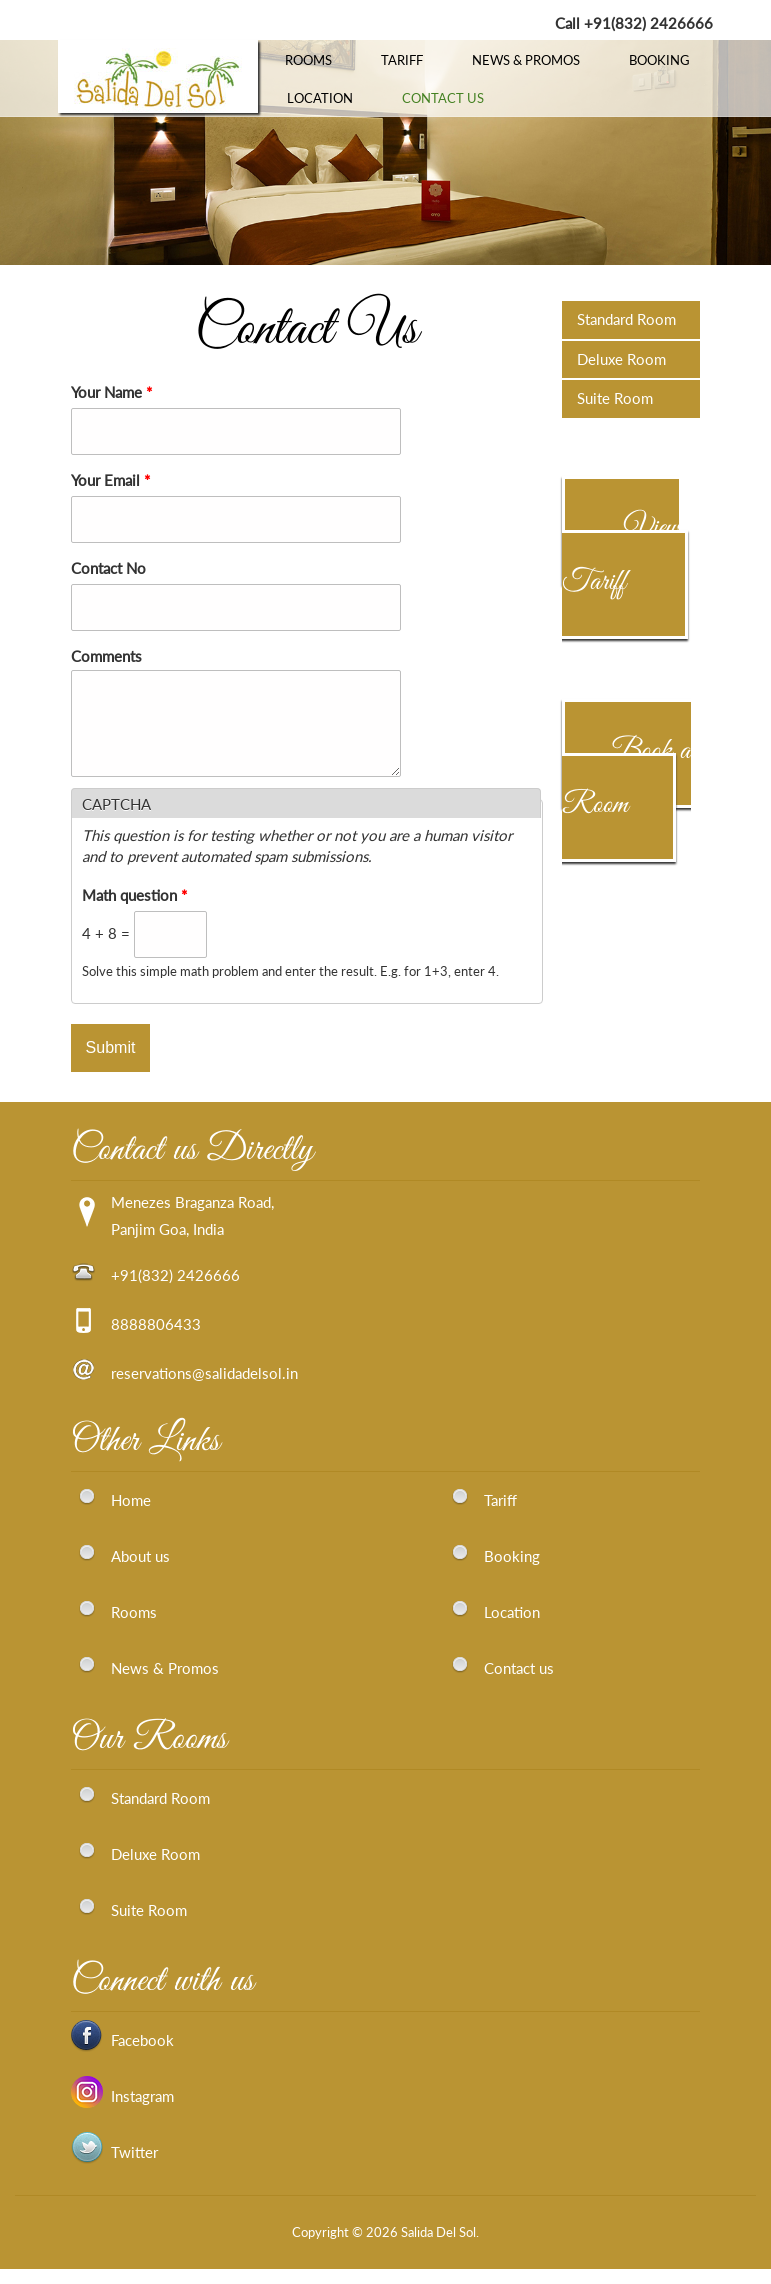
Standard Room (626, 319)
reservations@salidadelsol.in (204, 1388)
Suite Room (615, 398)
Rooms (308, 60)
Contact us (519, 1683)
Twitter (134, 2167)
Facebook (142, 2055)
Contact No (108, 568)
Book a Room (626, 778)
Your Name (111, 392)
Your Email (110, 480)
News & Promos (526, 60)
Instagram (142, 2111)
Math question (134, 910)
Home (131, 1515)
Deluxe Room (621, 359)
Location (320, 98)
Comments (106, 656)
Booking (659, 60)
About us (140, 1571)
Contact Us (443, 98)
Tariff (402, 60)
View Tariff (620, 555)
